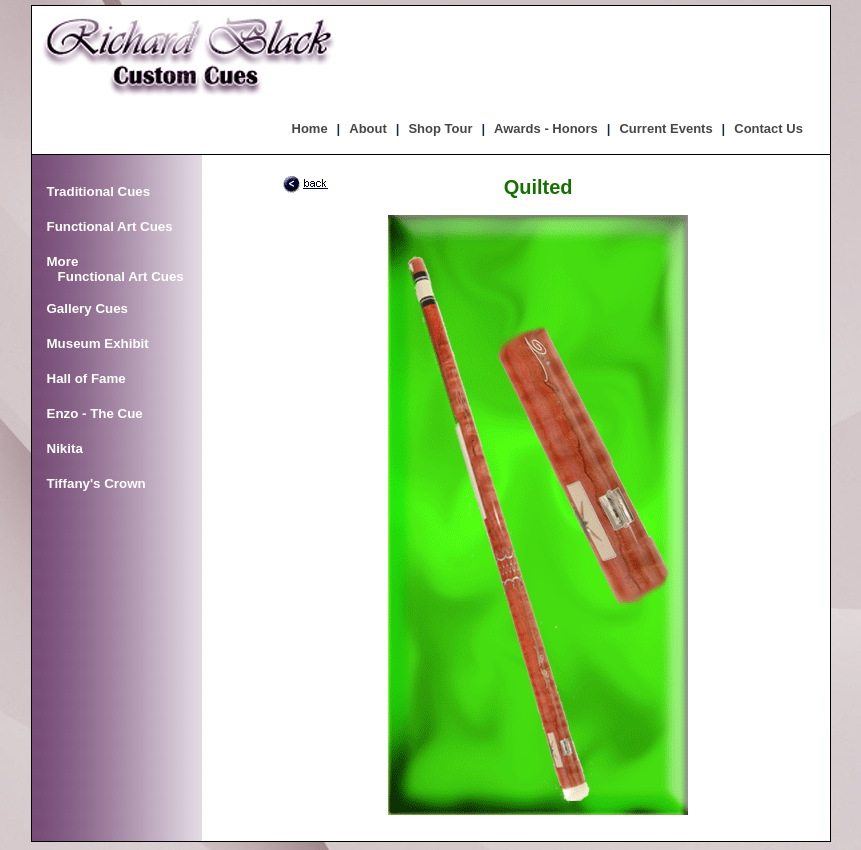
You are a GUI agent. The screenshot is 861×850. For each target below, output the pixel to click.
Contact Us (768, 128)
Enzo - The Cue (95, 413)
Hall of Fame (86, 378)
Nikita (65, 448)
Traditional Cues (99, 191)
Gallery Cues (88, 308)
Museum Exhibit (98, 343)
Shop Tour (440, 128)
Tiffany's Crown (96, 483)
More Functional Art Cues (115, 269)
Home (310, 128)
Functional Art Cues (110, 226)
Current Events (665, 128)
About (368, 128)
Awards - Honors (546, 128)
